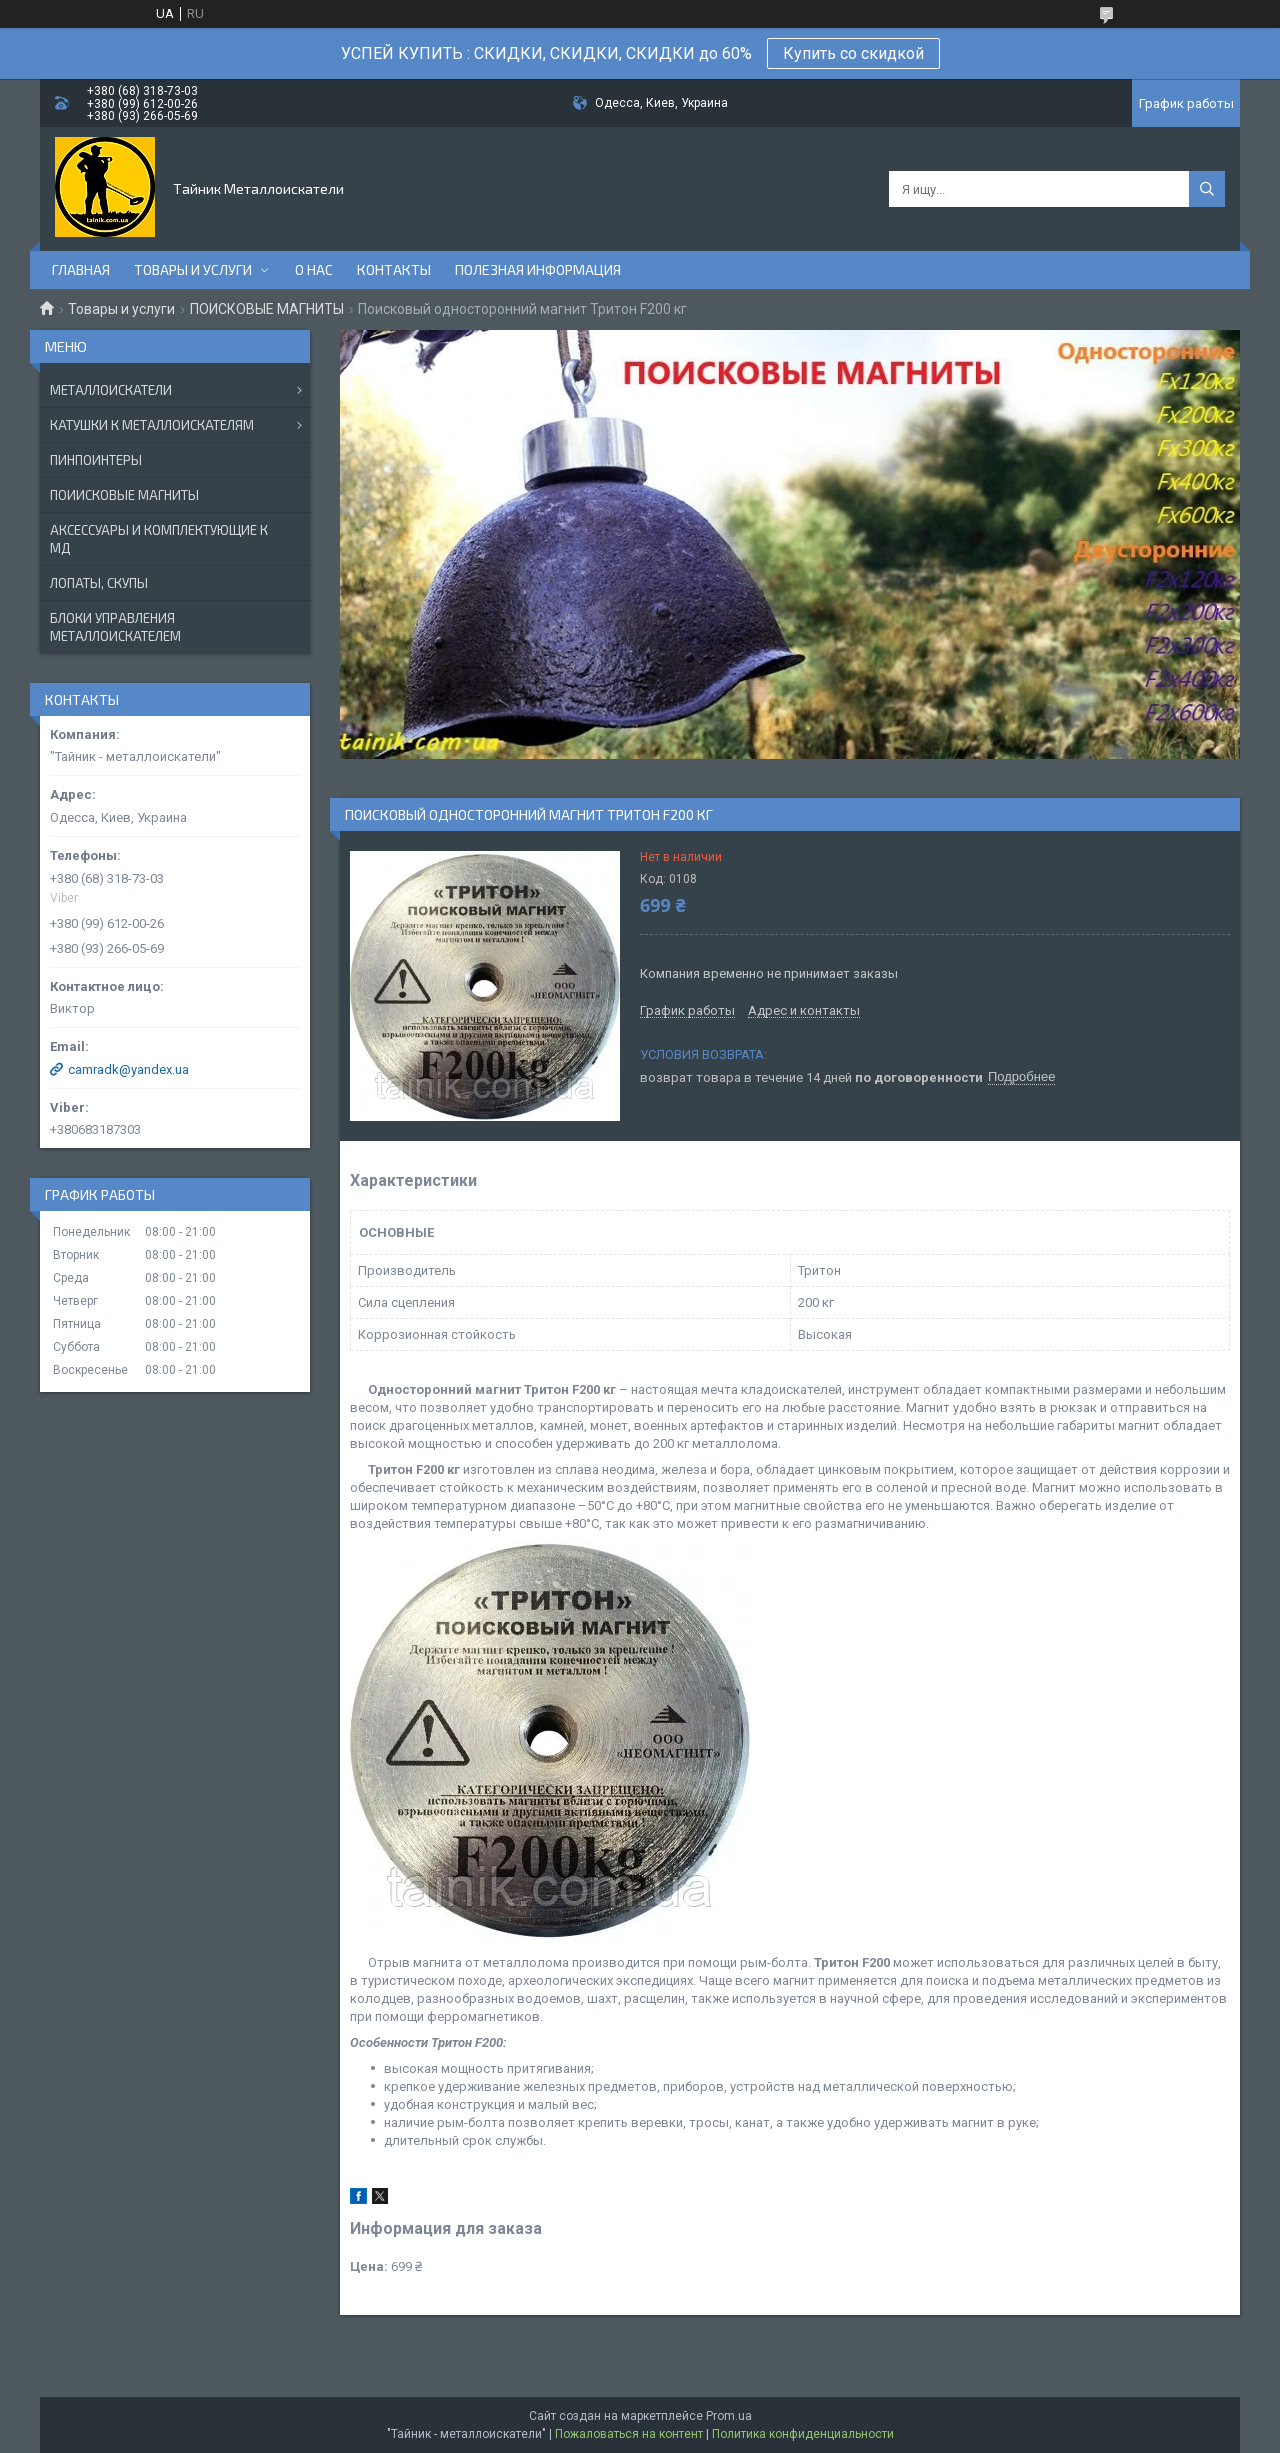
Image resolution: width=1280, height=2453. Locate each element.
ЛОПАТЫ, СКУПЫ (99, 583)
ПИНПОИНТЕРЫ (96, 460)
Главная (81, 269)
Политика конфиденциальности (803, 2434)
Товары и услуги (193, 269)
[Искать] (1207, 189)
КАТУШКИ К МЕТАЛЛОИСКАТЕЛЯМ (152, 425)
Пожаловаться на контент (629, 2434)
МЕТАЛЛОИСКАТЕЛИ (111, 390)
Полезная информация (538, 269)
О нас (314, 269)
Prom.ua (729, 2416)
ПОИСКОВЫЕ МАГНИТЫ (267, 309)
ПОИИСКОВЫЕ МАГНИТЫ (124, 495)
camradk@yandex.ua (128, 1069)
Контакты (394, 269)
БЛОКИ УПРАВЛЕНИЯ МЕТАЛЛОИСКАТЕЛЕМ (115, 627)
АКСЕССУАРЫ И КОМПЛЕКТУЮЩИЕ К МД (159, 539)
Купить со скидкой (853, 53)
